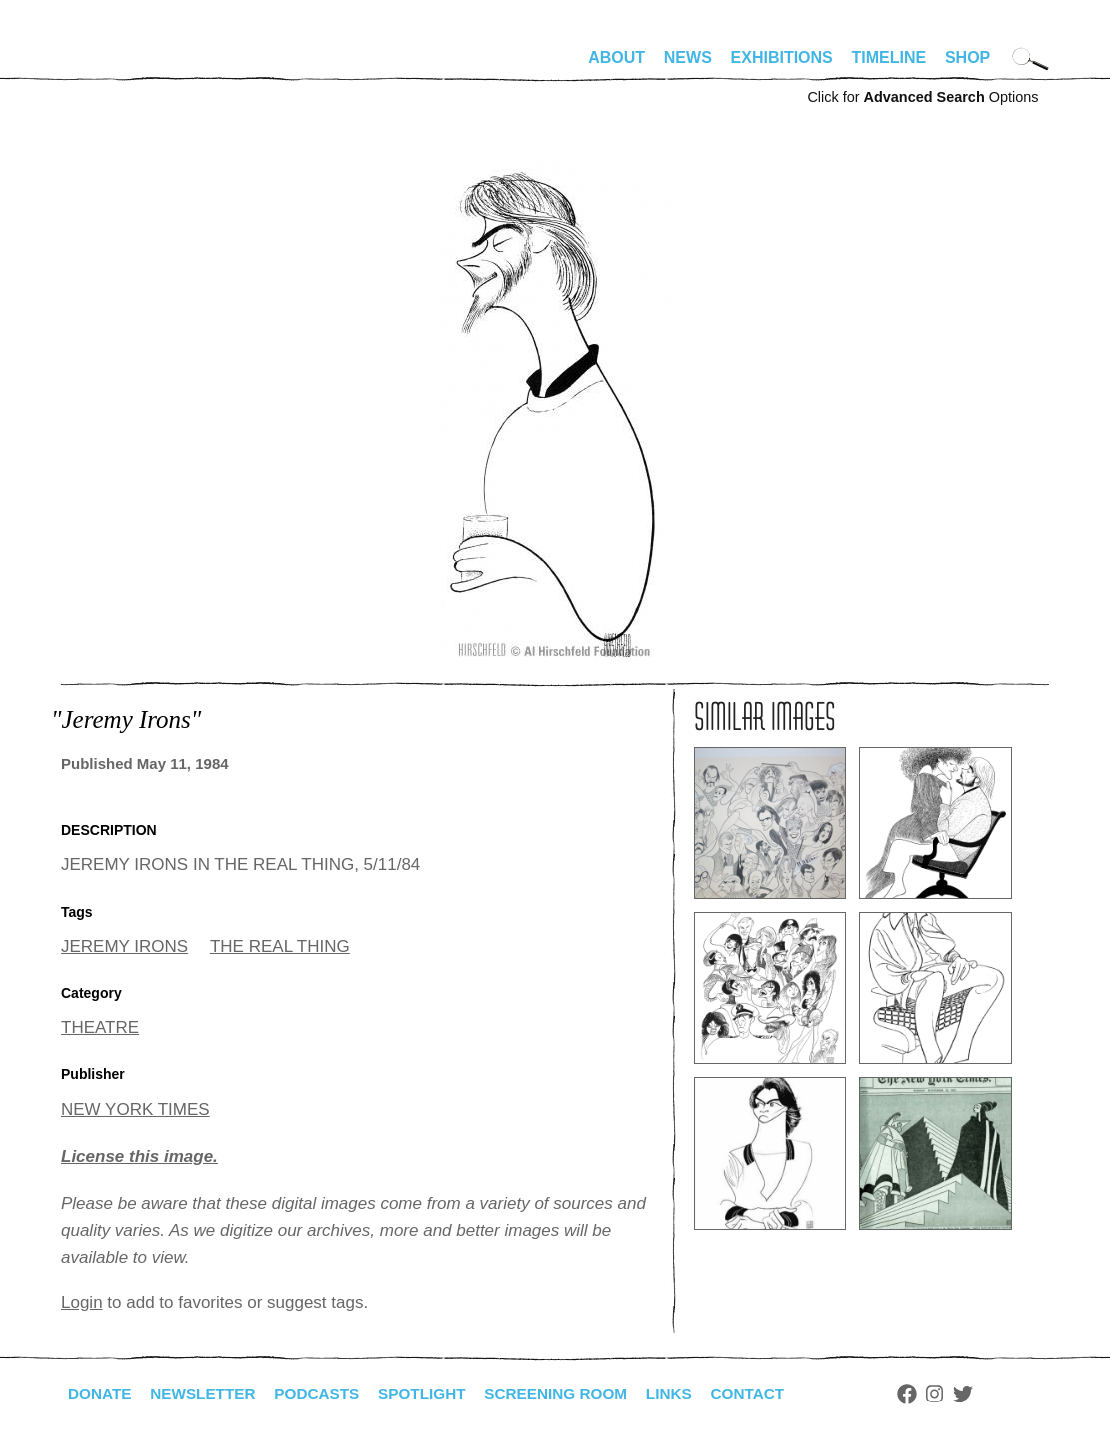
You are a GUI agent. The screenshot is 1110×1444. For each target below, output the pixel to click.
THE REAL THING (280, 946)
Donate (101, 1393)
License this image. (139, 1156)
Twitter (991, 1394)
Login (82, 1302)
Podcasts (326, 1393)
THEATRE (100, 1027)
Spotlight (436, 1393)
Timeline (889, 57)
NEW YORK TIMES (135, 1109)
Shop (967, 57)
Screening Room (574, 1393)
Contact (773, 1393)
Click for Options (922, 97)
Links (692, 1393)
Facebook (934, 1394)
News (688, 57)
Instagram (962, 1394)
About (616, 57)
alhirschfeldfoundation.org (121, 66)
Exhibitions (782, 57)
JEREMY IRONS (124, 946)
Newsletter (208, 1393)
